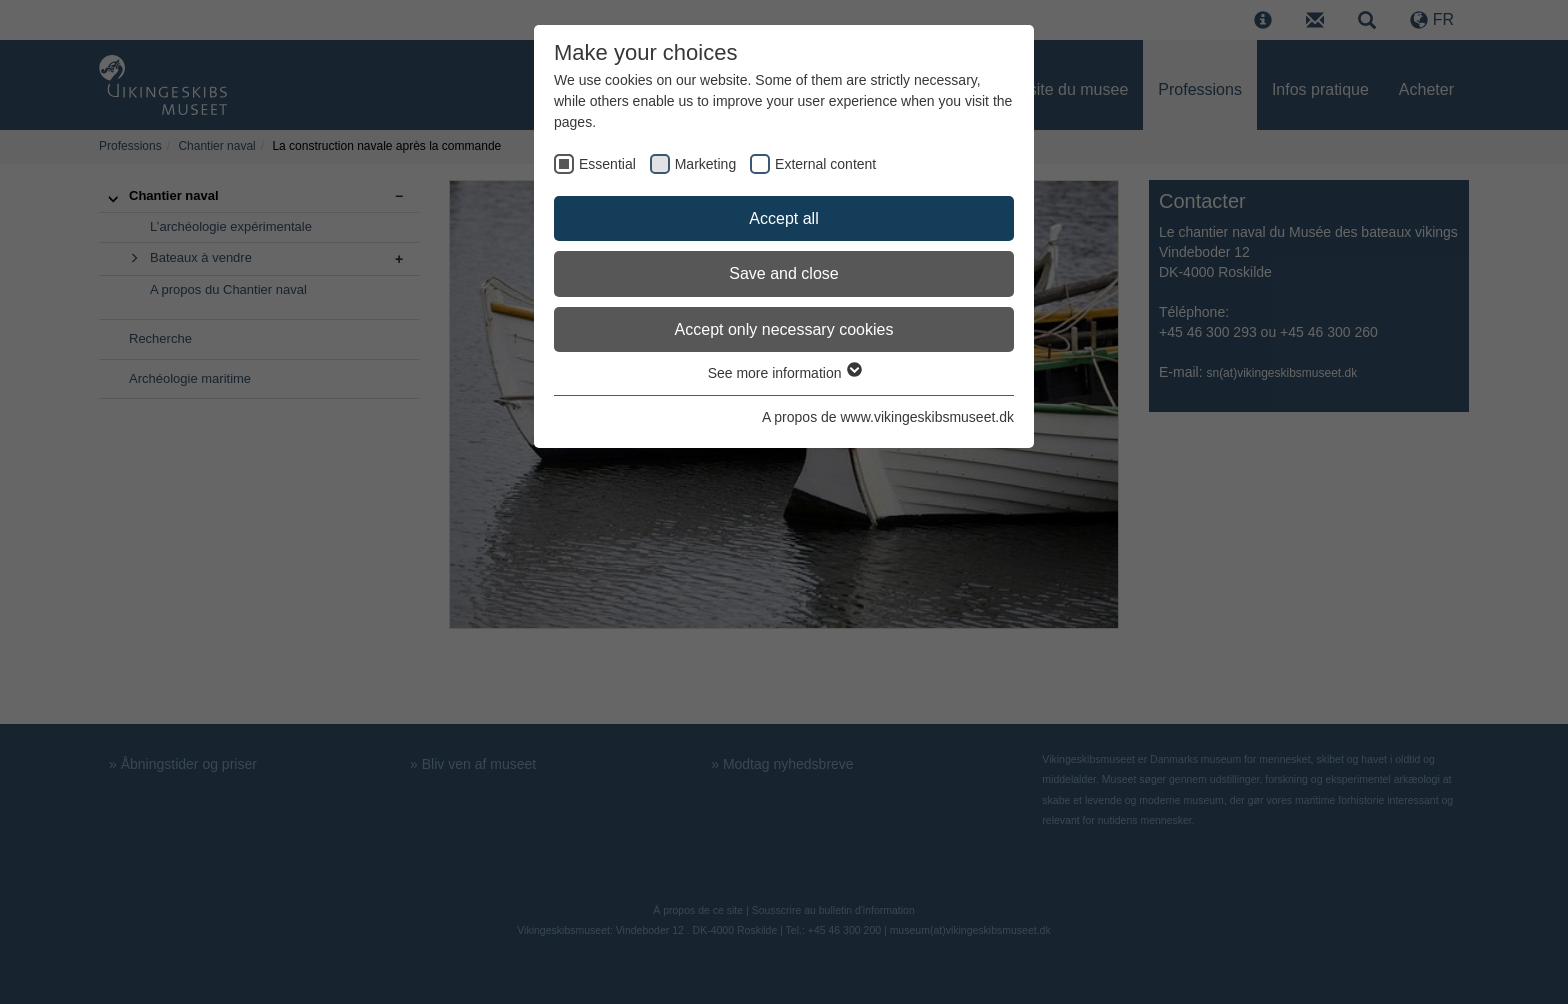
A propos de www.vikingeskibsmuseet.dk (888, 417)
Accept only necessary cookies (784, 329)
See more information (784, 373)
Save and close (783, 273)
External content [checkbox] (825, 164)
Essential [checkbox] (607, 164)
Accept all (783, 218)
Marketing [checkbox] (705, 164)
